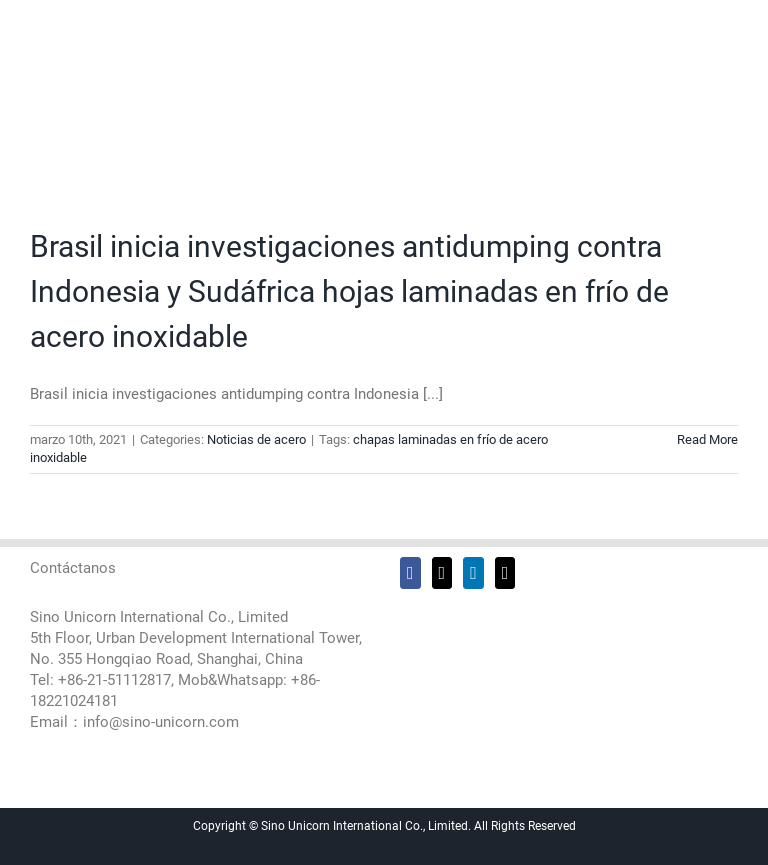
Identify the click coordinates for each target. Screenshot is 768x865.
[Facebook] (410, 573)
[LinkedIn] (473, 573)
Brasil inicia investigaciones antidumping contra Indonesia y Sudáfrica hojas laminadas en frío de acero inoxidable (349, 291)
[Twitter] (442, 573)
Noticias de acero (256, 439)
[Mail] (505, 573)
